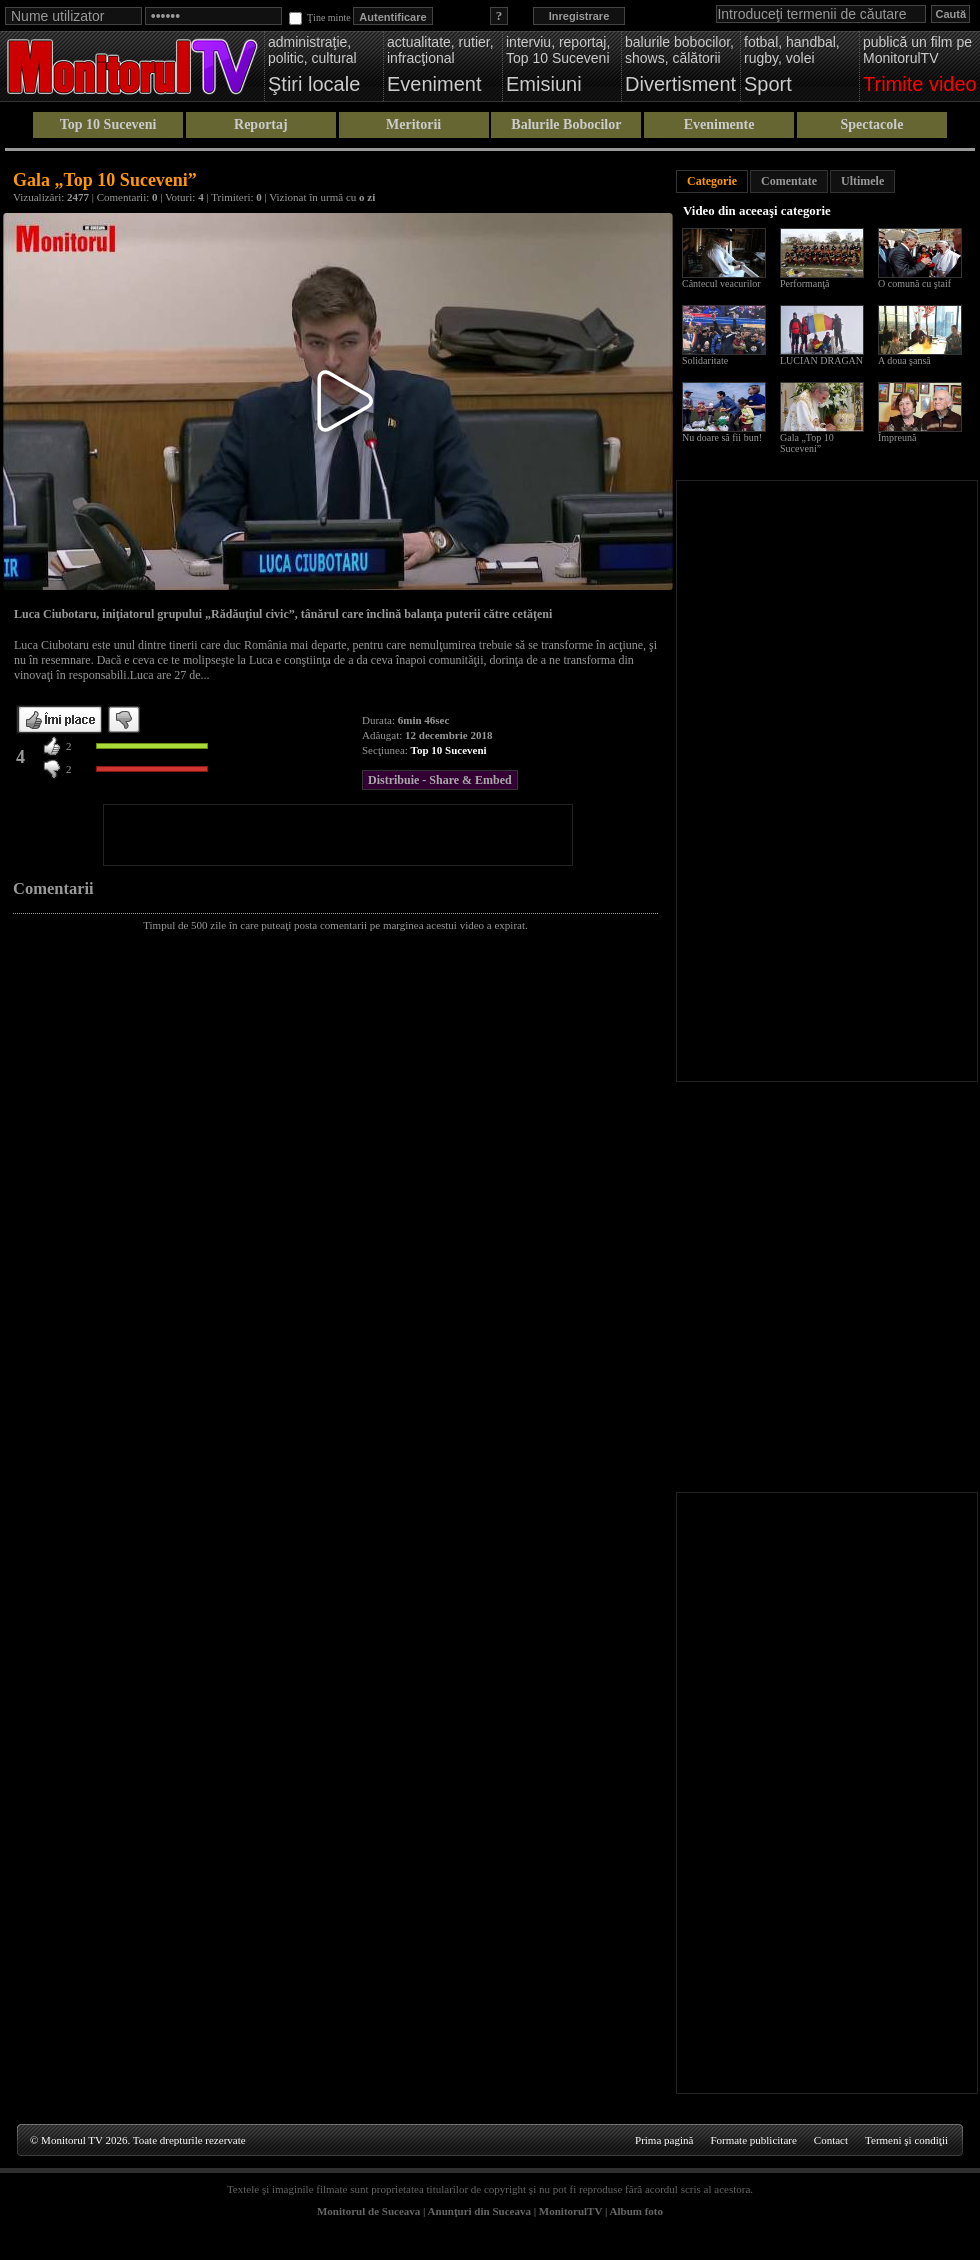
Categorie (712, 181)
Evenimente (719, 124)
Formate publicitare (753, 2140)
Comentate (789, 181)
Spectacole (871, 124)
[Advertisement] (338, 835)
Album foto (636, 2211)
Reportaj (261, 124)
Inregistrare (579, 16)
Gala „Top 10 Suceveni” (807, 443)
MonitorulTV (570, 2211)
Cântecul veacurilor (721, 283)
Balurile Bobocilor (566, 124)
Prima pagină (664, 2140)
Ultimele (862, 181)
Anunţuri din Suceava (479, 2211)
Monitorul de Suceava (368, 2211)
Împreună (897, 437)
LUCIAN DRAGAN (821, 360)
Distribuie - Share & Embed (440, 780)
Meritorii (413, 124)
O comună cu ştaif (914, 283)
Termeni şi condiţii (906, 2140)
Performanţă (804, 283)
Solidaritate (705, 360)
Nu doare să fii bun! (722, 437)
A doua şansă (904, 360)
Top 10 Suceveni (108, 124)
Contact (831, 2140)
